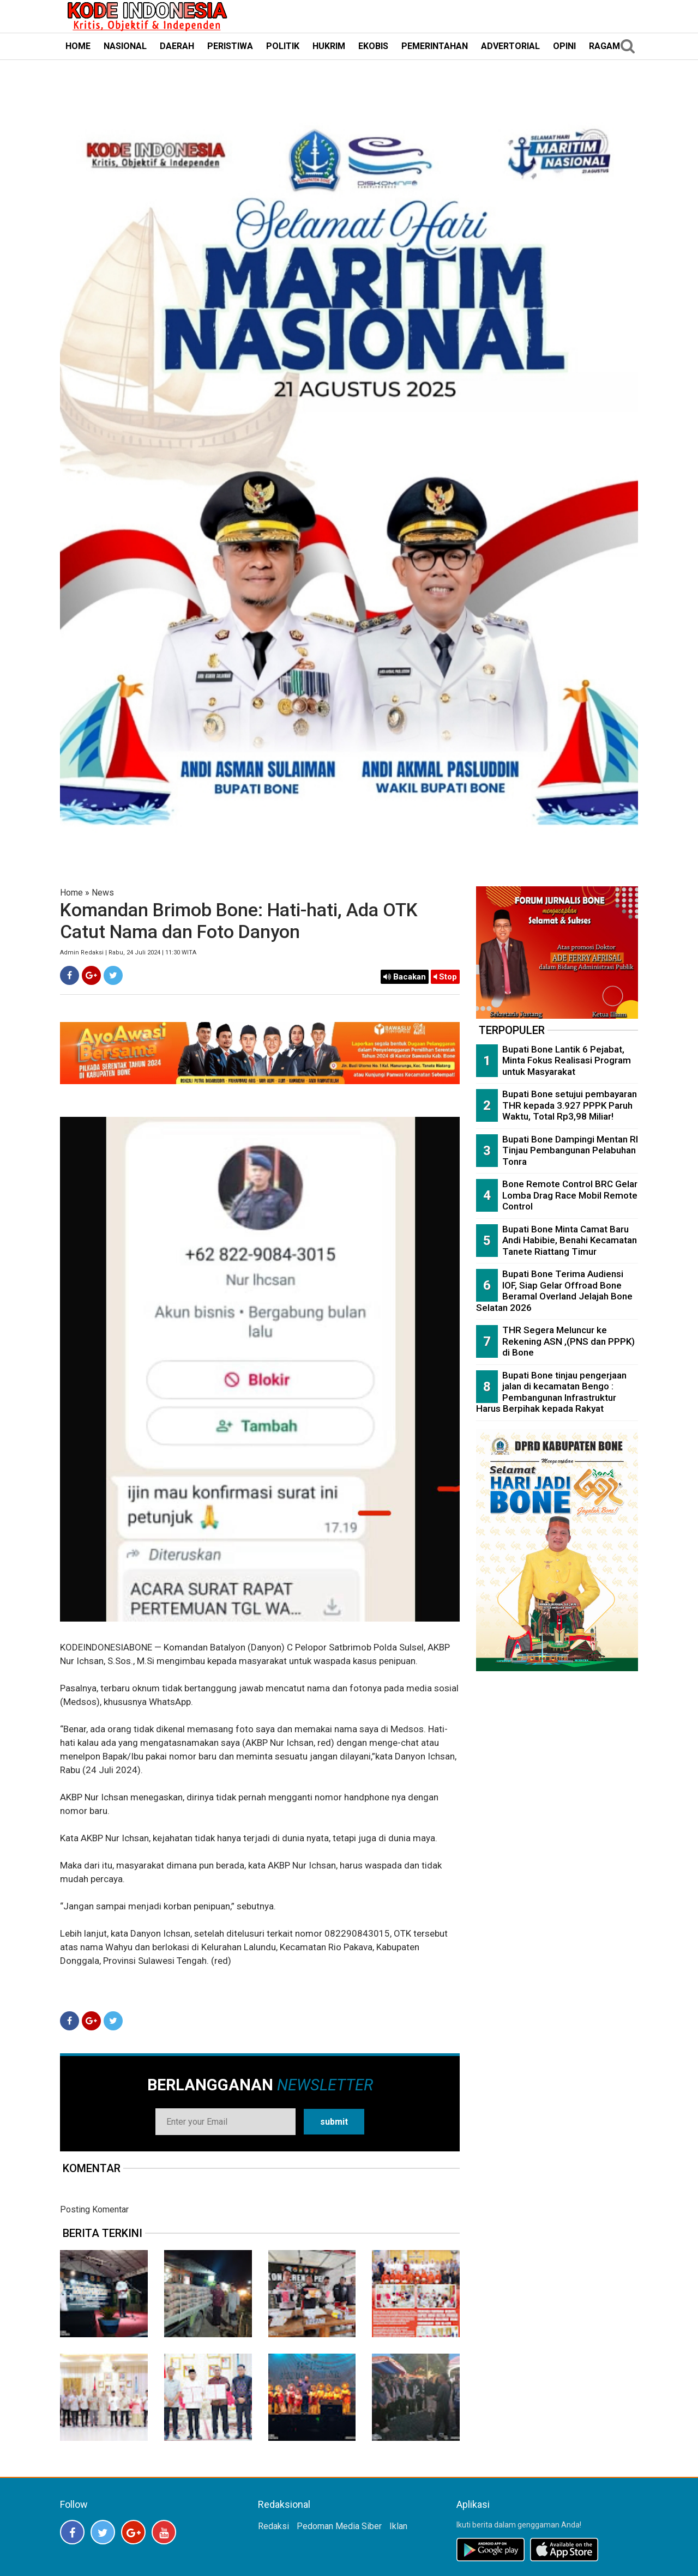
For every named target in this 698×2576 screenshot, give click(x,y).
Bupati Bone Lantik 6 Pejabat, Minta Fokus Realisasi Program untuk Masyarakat (566, 1060)
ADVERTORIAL (510, 46)
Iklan (398, 2526)
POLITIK (282, 46)
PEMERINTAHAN (434, 46)
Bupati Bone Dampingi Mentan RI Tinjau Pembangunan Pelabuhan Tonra (570, 1150)
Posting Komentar (94, 2209)
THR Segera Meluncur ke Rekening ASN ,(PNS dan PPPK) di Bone (568, 1341)
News (103, 892)
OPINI (564, 46)
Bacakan (404, 977)
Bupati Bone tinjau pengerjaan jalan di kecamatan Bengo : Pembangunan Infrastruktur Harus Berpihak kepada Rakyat (551, 1392)
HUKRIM (328, 46)
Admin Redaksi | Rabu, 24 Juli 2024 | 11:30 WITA (128, 952)
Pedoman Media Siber (339, 2526)
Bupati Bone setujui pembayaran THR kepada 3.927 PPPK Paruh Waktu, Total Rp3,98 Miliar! (569, 1105)
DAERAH (177, 46)
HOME (78, 46)
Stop (445, 977)
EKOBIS (373, 46)
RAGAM (604, 46)
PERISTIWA (230, 46)
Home (71, 892)
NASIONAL (125, 46)
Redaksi (273, 2526)
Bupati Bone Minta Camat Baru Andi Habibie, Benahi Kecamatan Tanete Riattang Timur (569, 1240)
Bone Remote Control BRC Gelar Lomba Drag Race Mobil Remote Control (569, 1195)
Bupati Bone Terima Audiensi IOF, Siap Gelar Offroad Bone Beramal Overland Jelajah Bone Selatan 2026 (554, 1290)
